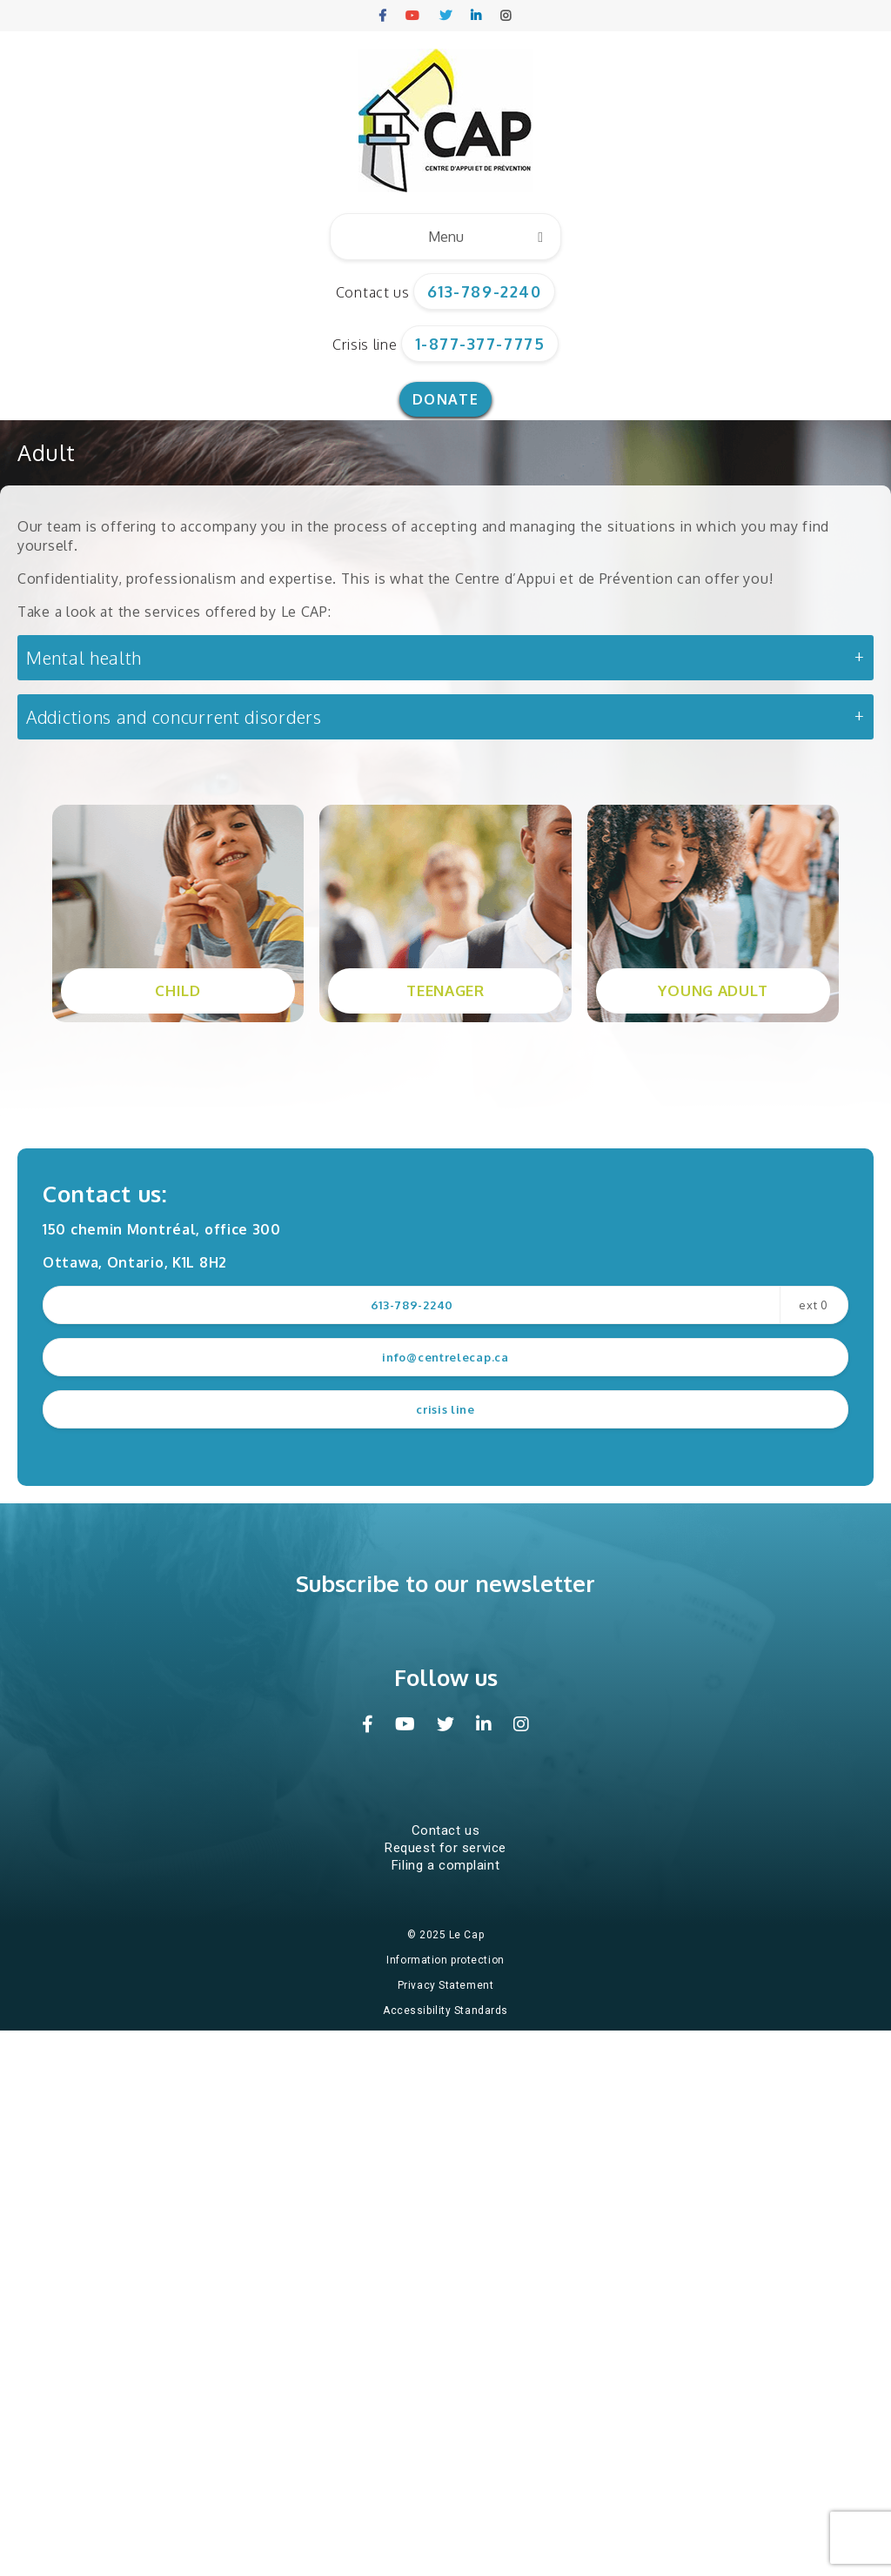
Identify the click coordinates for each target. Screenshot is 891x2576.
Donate (445, 399)
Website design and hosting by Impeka (449, 2036)
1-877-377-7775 (480, 343)
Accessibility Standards (445, 2010)
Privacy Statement (446, 1985)
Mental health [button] (84, 657)
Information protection (445, 1960)
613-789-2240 (484, 291)
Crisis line (365, 344)
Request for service (445, 1848)
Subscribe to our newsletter (445, 1583)
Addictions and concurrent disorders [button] (174, 717)
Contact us (373, 292)
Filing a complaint (445, 1865)
